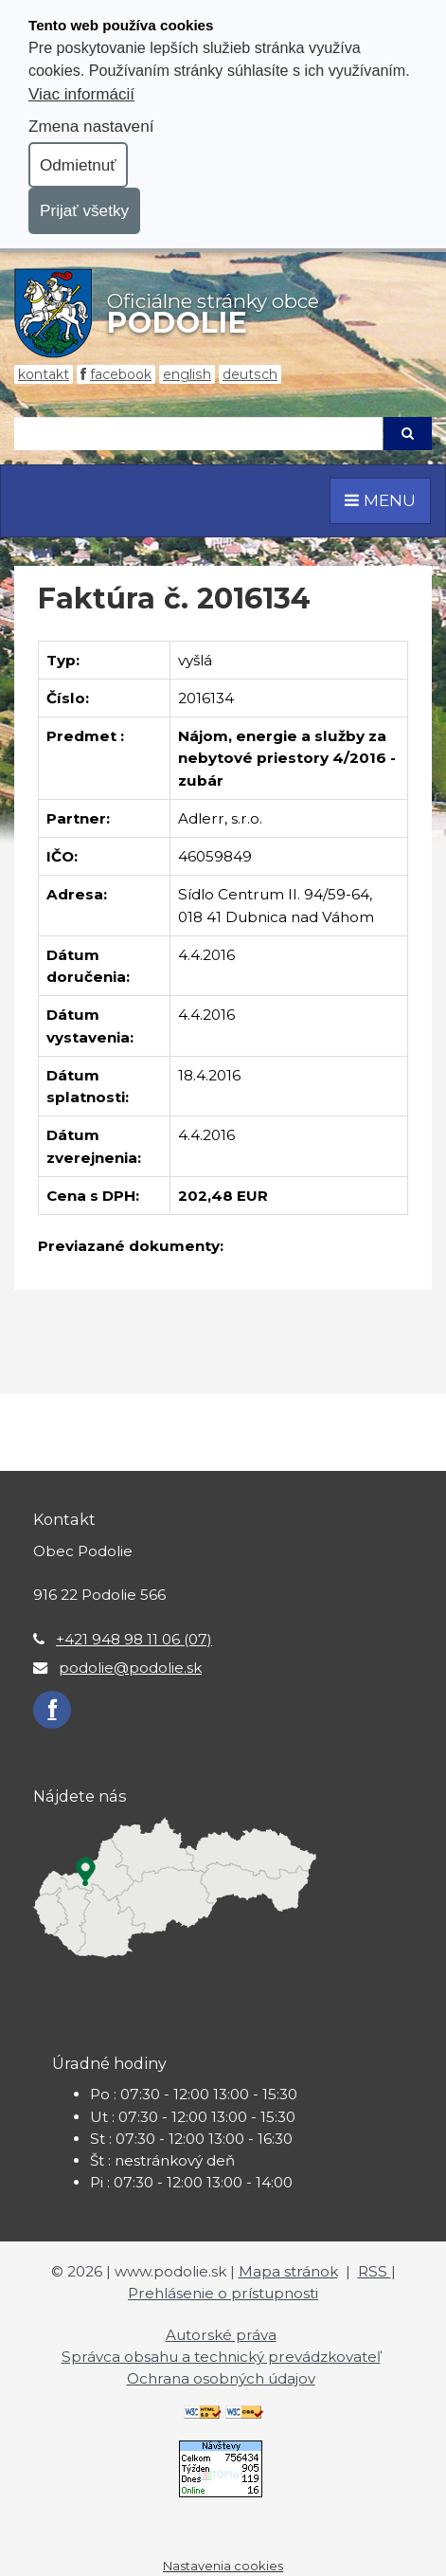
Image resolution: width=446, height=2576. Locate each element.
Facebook (121, 374)
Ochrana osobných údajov (221, 2378)
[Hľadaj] (198, 433)
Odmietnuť (78, 164)
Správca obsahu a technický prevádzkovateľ (221, 2357)
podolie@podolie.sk (130, 1668)
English (187, 374)
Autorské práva (221, 2335)
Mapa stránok (288, 2271)
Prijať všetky (84, 210)
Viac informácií (81, 93)
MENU (380, 500)
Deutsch (250, 374)
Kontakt (43, 374)
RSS (374, 2271)
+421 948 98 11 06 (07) (134, 1639)
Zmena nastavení (90, 126)
